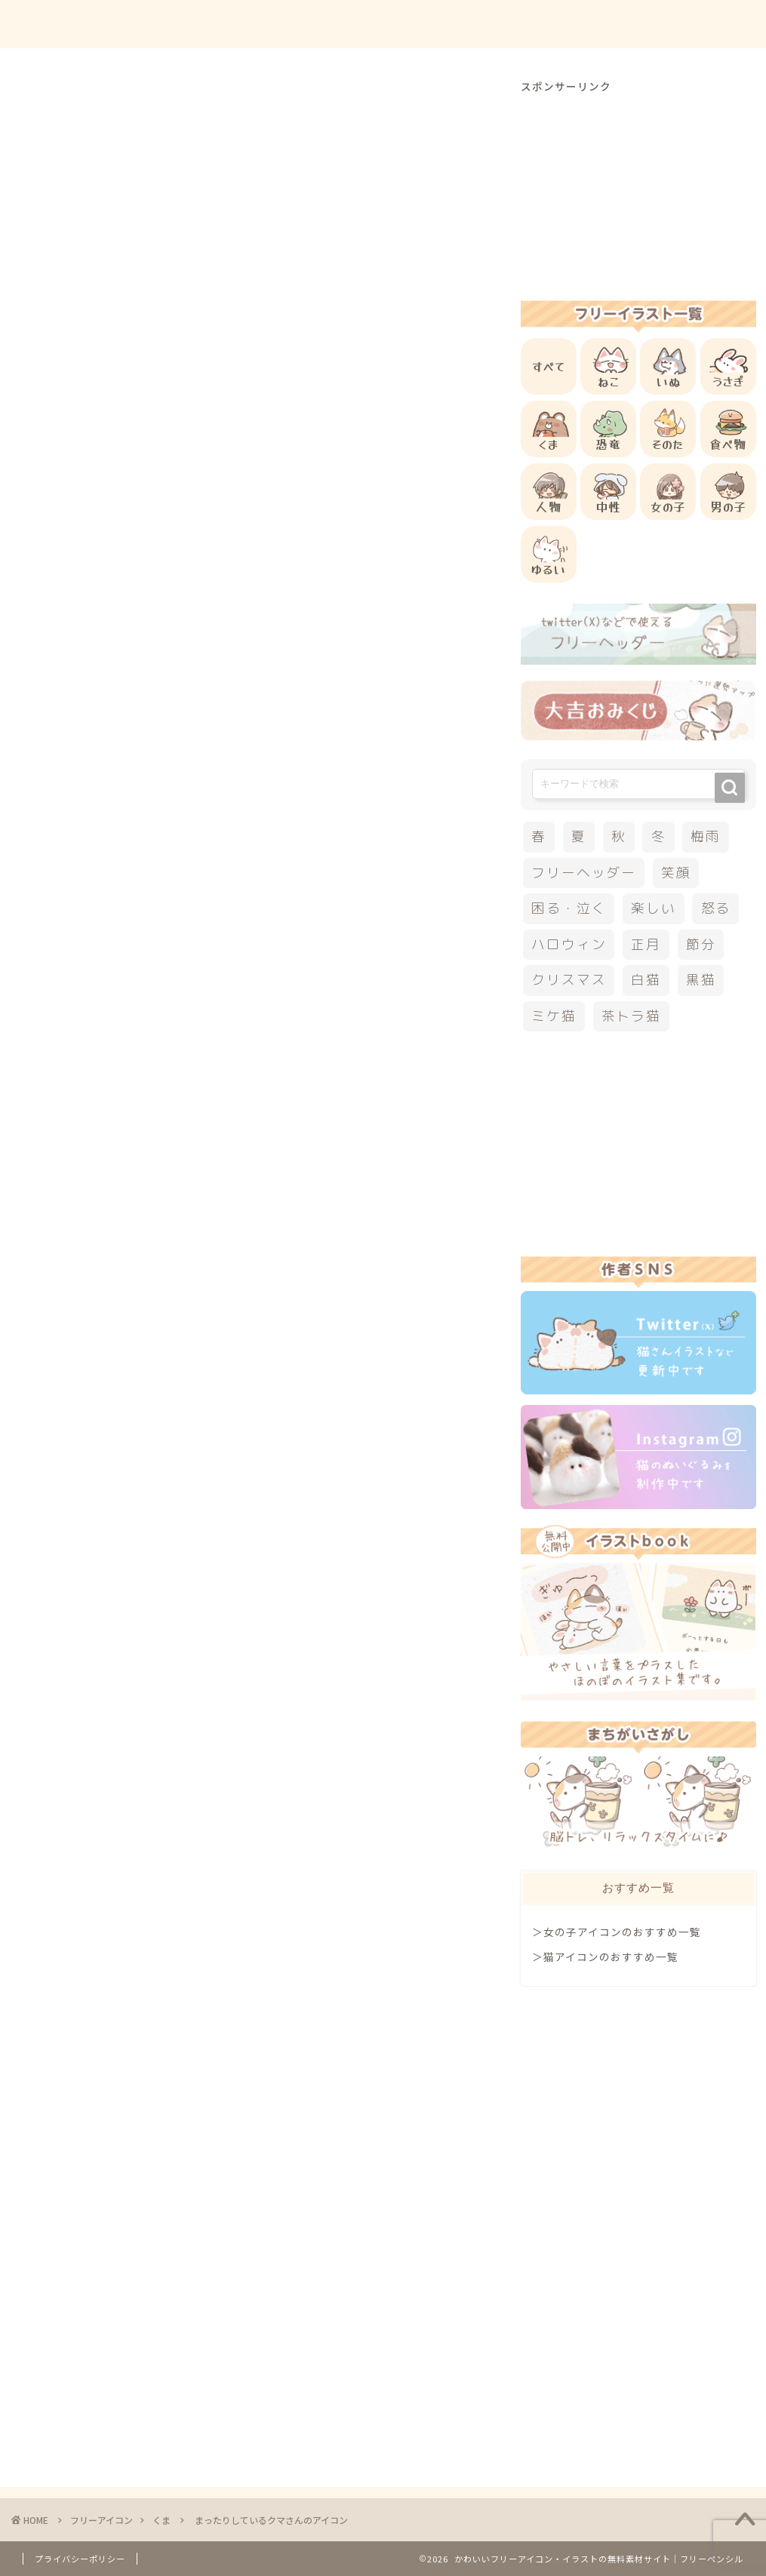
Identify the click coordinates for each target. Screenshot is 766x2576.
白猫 (646, 979)
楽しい (653, 908)
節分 (701, 944)
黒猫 (701, 979)
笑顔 (676, 872)
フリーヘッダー (583, 872)
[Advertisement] (297, 602)
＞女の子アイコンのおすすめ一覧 (616, 1931)
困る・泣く (568, 908)
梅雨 (706, 836)
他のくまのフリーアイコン (153, 911)
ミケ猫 (553, 1016)
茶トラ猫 (631, 1016)
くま (38, 101)
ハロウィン (568, 944)
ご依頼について (697, 24)
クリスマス (568, 979)
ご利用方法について (507, 24)
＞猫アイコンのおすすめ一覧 (605, 1956)
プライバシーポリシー (80, 2559)
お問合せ (608, 24)
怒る (716, 908)
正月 (646, 944)
